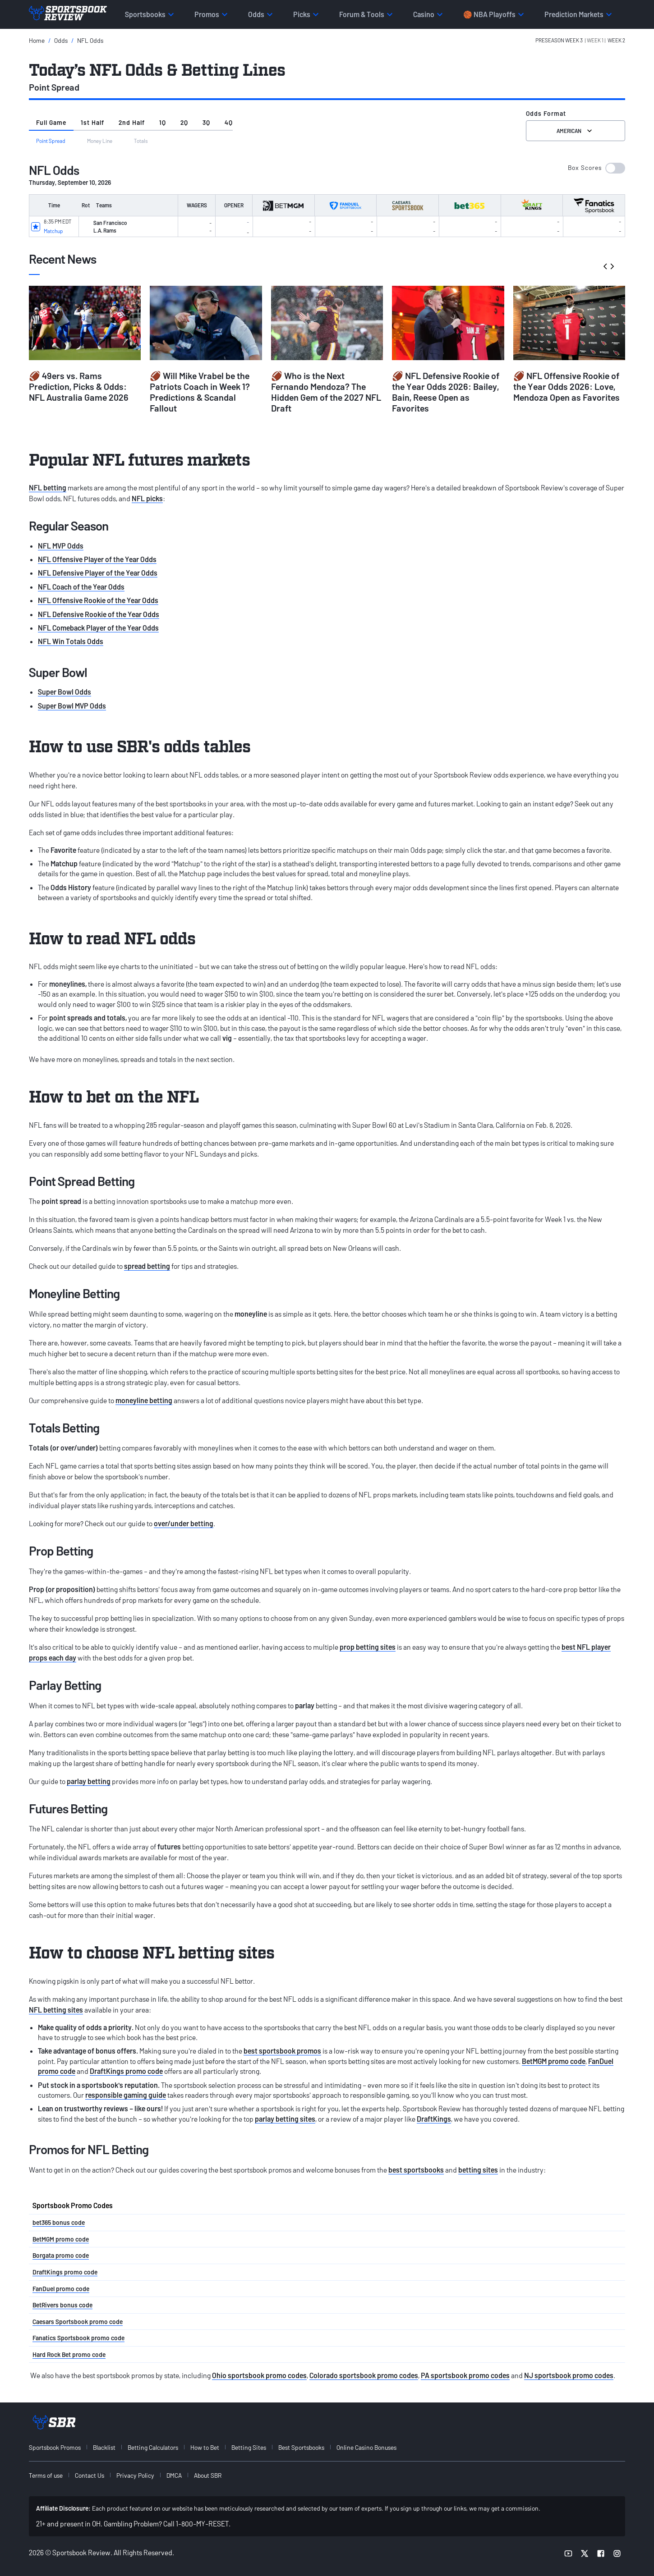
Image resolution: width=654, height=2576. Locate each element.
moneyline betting (143, 1400)
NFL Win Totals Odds (70, 641)
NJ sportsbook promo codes (568, 2375)
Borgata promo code (60, 2255)
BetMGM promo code (553, 2061)
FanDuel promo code (60, 2288)
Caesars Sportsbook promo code (77, 2321)
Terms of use (46, 2475)
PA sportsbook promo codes (465, 2375)
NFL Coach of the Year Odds (81, 586)
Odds (61, 40)
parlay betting (89, 1781)
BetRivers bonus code (62, 2305)
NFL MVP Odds (60, 545)
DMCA (174, 2475)
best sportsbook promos (282, 2050)
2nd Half (132, 122)
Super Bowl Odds (64, 691)
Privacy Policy (135, 2475)
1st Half (92, 122)
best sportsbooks (416, 2169)
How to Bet (204, 2447)
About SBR (207, 2475)
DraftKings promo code (126, 2071)
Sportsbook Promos (55, 2447)
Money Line (99, 140)
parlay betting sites (285, 2118)
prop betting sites (368, 1647)
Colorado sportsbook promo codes (363, 2375)
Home (37, 40)
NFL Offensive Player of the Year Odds (97, 559)
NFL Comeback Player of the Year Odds (98, 627)
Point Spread (50, 140)
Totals (141, 140)
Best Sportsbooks (301, 2447)
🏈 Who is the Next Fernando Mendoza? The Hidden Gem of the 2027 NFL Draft (326, 391)
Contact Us (89, 2475)
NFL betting (47, 487)
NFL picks (147, 498)
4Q (229, 122)
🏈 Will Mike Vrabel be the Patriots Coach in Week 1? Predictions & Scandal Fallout (200, 391)
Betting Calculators (153, 2447)
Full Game (51, 122)
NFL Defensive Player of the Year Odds (97, 572)
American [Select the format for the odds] (575, 130)
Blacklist (104, 2447)
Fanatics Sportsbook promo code (78, 2338)
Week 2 (616, 40)
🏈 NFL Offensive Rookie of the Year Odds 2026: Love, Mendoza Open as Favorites (566, 386)
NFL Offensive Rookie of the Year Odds (98, 600)
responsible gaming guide (125, 2095)
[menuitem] (60, 2447)
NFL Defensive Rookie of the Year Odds (98, 614)
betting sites (478, 2169)
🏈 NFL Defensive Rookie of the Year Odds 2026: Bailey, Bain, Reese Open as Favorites (445, 391)
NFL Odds (90, 40)
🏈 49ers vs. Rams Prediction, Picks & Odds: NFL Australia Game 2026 (79, 386)
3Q (206, 122)
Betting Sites (248, 2447)
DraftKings (434, 2118)
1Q (162, 122)
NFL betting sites (56, 2009)
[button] (580, 40)
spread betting (147, 1266)
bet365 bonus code (58, 2222)
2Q (184, 122)
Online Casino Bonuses (366, 2447)
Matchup (53, 231)
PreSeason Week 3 (559, 40)
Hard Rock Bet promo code (69, 2354)
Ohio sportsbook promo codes (259, 2375)
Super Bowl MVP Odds (72, 705)
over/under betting (183, 1523)
